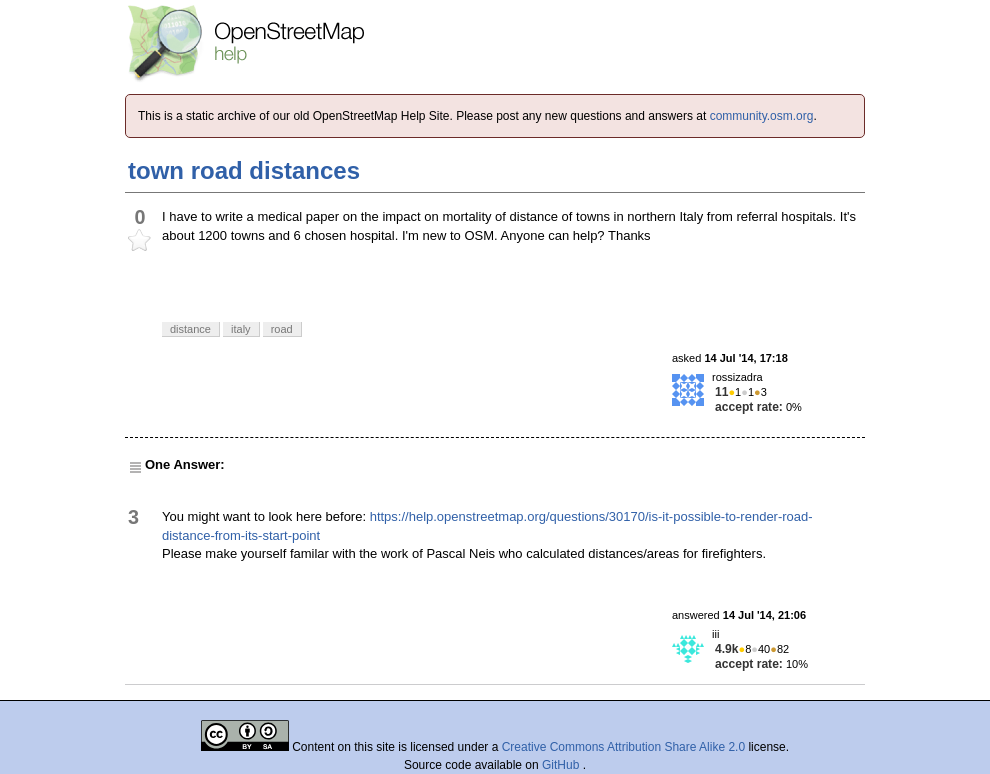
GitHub (562, 765)
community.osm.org (762, 116)
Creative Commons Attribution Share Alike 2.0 (623, 747)
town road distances (244, 170)
